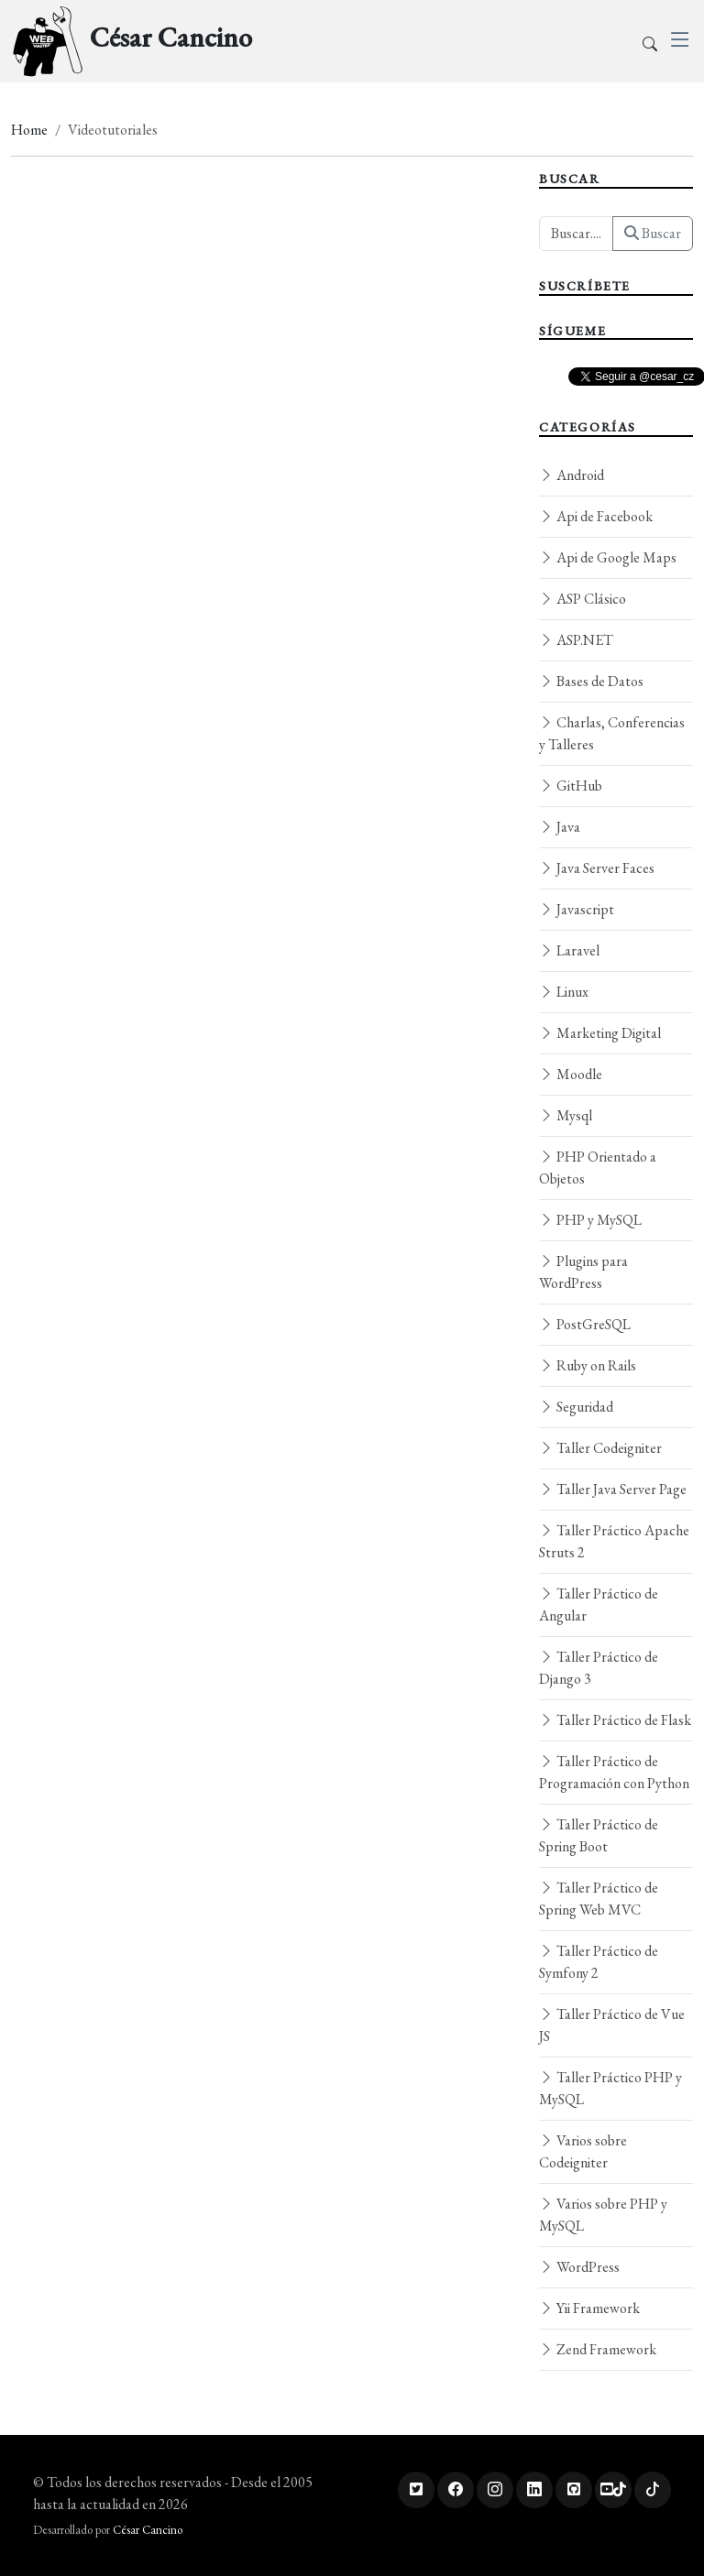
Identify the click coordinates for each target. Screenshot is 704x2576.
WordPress (579, 2266)
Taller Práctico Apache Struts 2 (614, 1541)
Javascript (576, 909)
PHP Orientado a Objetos (597, 1167)
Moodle (570, 1074)
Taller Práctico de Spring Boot (598, 1835)
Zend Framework (597, 2349)
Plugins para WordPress (583, 1272)
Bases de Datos (591, 681)
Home (29, 129)
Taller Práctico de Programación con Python (614, 1772)
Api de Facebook (596, 516)
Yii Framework (589, 2308)
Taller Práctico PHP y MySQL (610, 2088)
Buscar (652, 233)
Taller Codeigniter (600, 1447)
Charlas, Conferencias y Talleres (612, 733)
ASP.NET (576, 639)
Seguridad (576, 1406)
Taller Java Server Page (613, 1489)
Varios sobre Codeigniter (583, 2151)
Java (559, 826)
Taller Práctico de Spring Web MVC (598, 1898)
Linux (563, 991)
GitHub (570, 785)
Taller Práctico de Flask (615, 1720)
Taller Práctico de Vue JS (612, 2025)
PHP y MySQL (590, 1219)
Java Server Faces (596, 868)
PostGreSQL (585, 1324)
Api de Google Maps (607, 557)
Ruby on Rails (587, 1365)
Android (571, 475)
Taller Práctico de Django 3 (598, 1667)
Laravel (569, 950)
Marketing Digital (600, 1032)
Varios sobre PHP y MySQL (603, 2214)
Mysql (565, 1115)
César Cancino (147, 2530)
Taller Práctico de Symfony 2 (598, 1961)
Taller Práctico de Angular (598, 1604)
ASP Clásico (582, 598)
